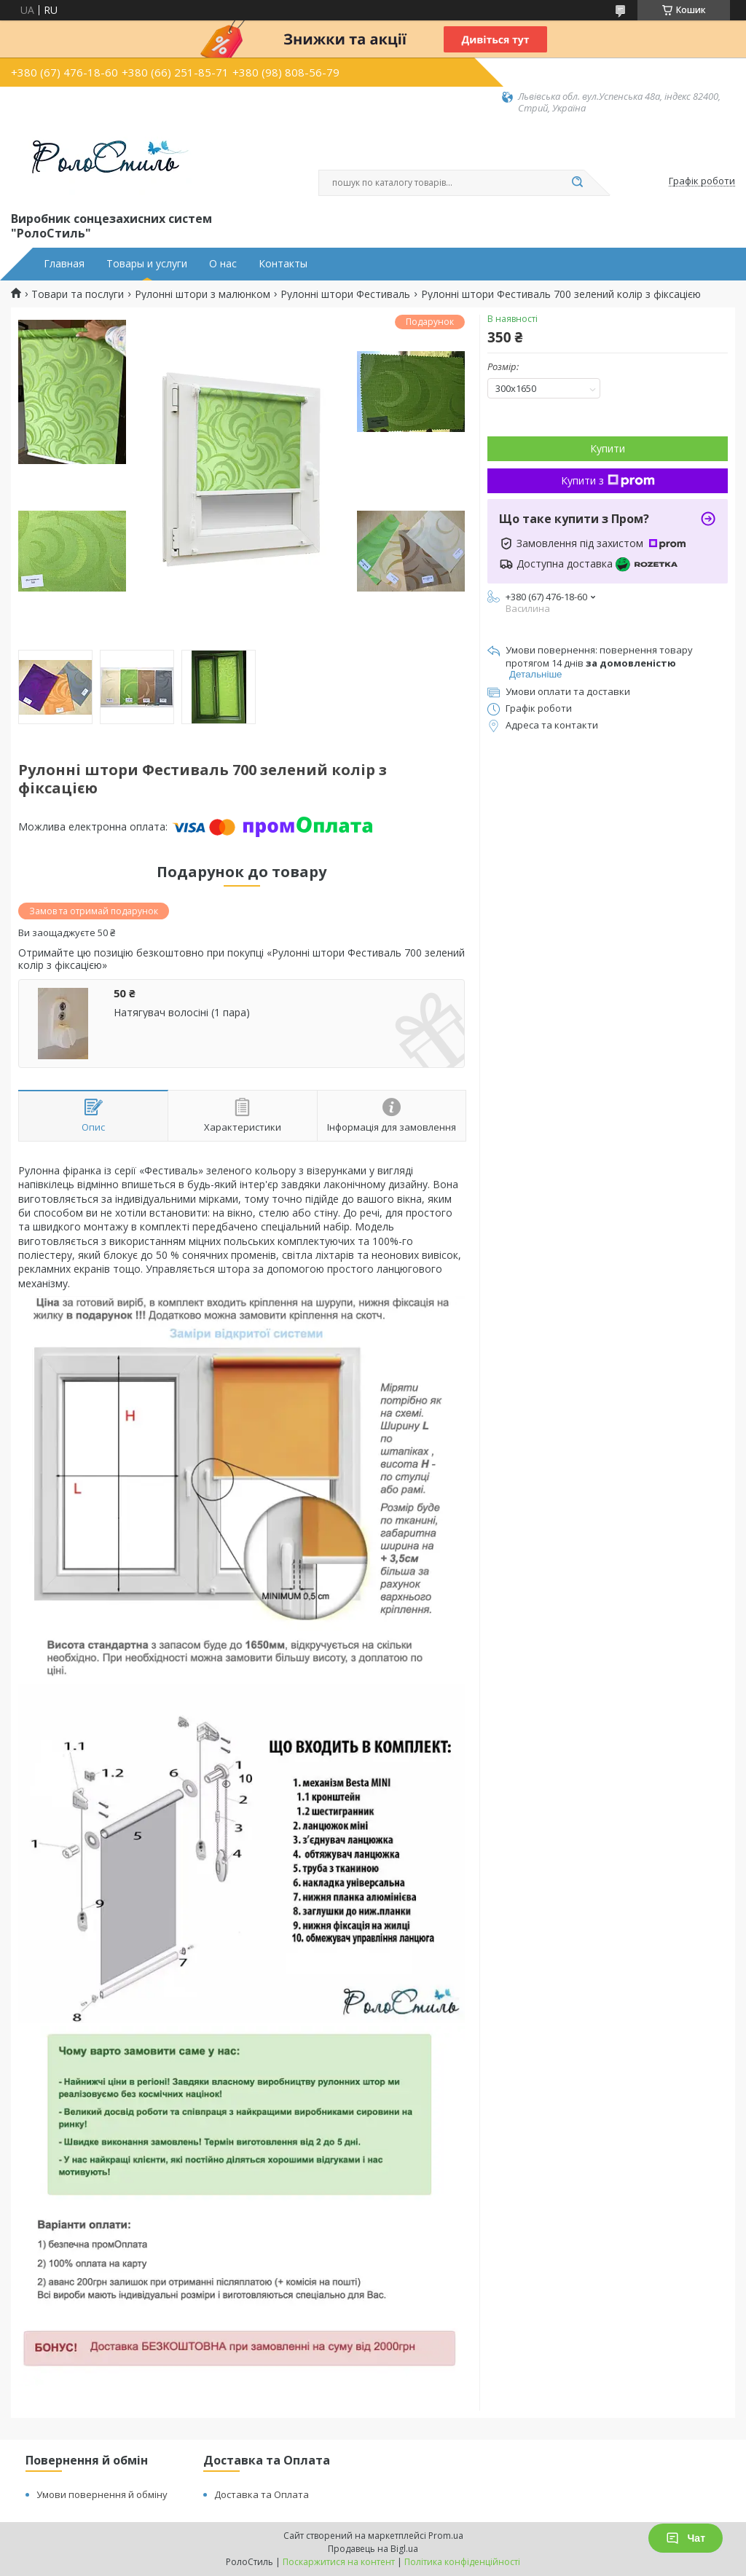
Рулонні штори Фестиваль (345, 294)
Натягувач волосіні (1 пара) (182, 1012)
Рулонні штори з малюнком (202, 294)
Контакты (283, 264)
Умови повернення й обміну (102, 2494)
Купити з (608, 480)
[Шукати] (577, 183)
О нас (223, 264)
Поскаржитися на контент (339, 2562)
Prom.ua (445, 2535)
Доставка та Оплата (261, 2494)
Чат (685, 2538)
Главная (64, 264)
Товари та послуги (77, 294)
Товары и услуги (146, 264)
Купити (607, 448)
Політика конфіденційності (462, 2562)
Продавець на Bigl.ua (373, 2548)
